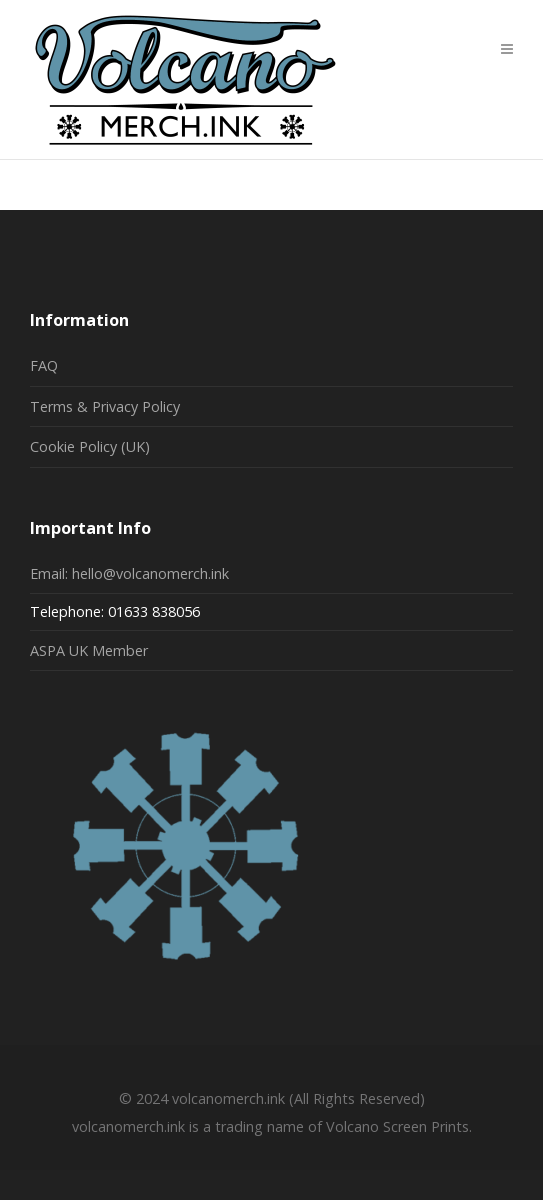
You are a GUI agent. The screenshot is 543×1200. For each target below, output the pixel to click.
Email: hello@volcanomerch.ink (129, 573)
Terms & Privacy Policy (105, 406)
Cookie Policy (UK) (90, 446)
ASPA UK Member (89, 650)
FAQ (44, 365)
